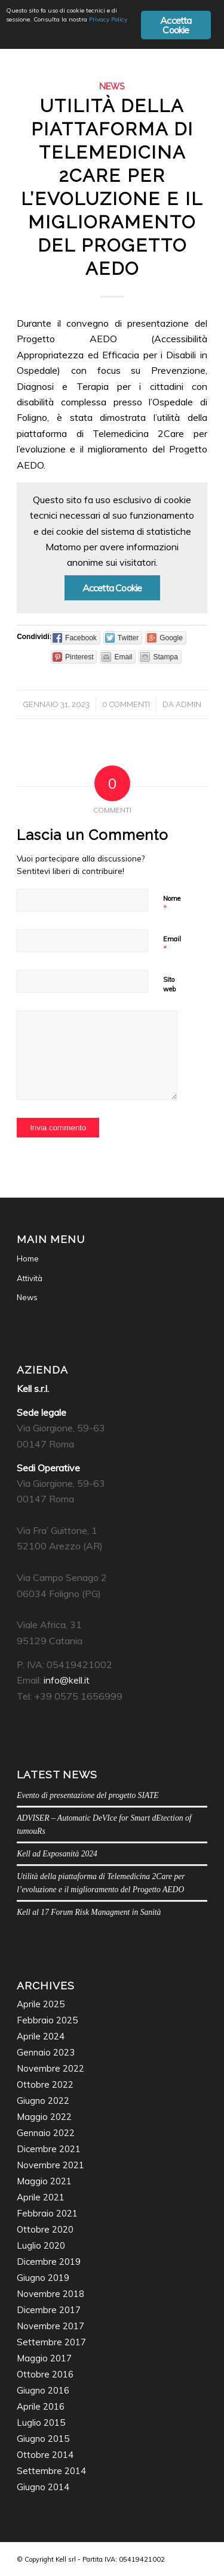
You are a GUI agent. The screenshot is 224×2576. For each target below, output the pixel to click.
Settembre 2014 (51, 2470)
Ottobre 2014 (45, 2454)
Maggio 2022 (44, 2116)
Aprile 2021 (41, 2197)
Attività (29, 1278)
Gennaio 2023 (46, 2052)
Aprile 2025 (41, 2004)
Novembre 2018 (50, 2293)
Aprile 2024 (41, 2036)
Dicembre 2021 (49, 2149)
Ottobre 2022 (45, 2084)
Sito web (169, 984)
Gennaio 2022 (46, 2132)
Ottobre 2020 (45, 2229)
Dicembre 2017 (49, 2309)
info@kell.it (67, 1680)
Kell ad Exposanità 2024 (57, 1853)
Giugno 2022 (43, 2100)
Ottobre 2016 (45, 2374)
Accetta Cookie (112, 588)
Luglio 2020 (41, 2245)
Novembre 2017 (50, 2326)
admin (188, 704)
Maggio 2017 (44, 2358)
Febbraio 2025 (47, 2020)
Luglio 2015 (41, 2422)
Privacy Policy (108, 19)
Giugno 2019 (43, 2277)
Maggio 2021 (44, 2181)
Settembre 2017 (51, 2342)
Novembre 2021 (50, 2165)
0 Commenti (126, 704)
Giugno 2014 (43, 2487)
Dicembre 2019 (49, 2261)
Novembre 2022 (50, 2068)
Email (172, 944)
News (112, 86)
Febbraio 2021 (47, 2213)
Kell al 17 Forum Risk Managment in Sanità (89, 1912)
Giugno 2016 (43, 2390)
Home (28, 1258)
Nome (171, 903)
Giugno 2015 (43, 2438)
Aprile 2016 (41, 2406)
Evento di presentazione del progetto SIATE (87, 1795)
